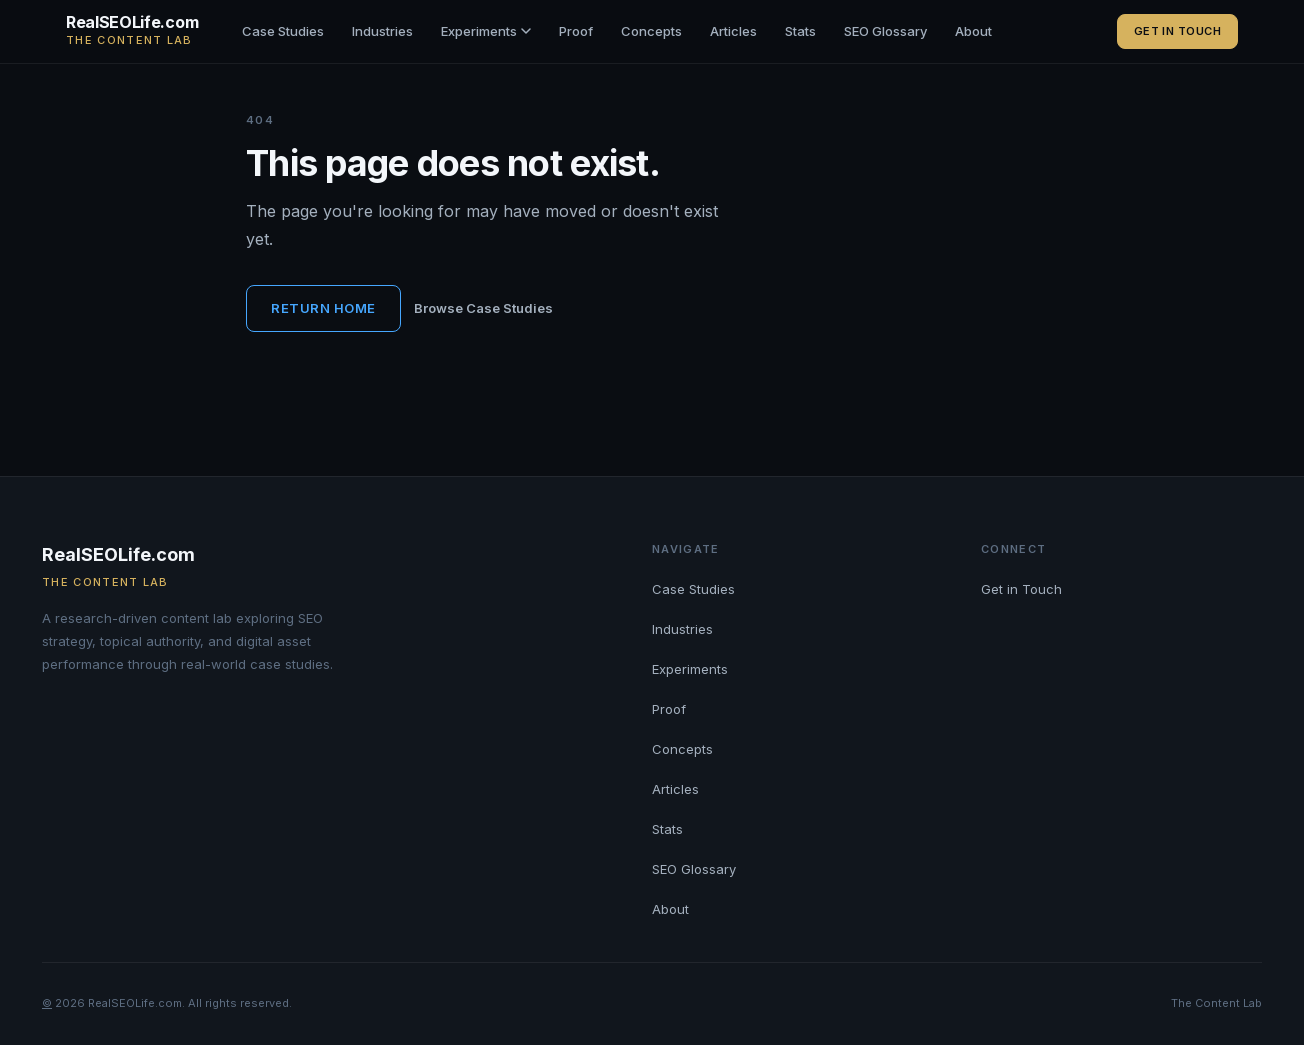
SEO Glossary (885, 31)
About (973, 31)
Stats (800, 31)
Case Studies (283, 31)
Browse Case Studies (483, 308)
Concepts (651, 31)
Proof (576, 31)
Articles (733, 31)
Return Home (323, 308)
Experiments (486, 31)
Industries (382, 31)
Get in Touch (1177, 31)
